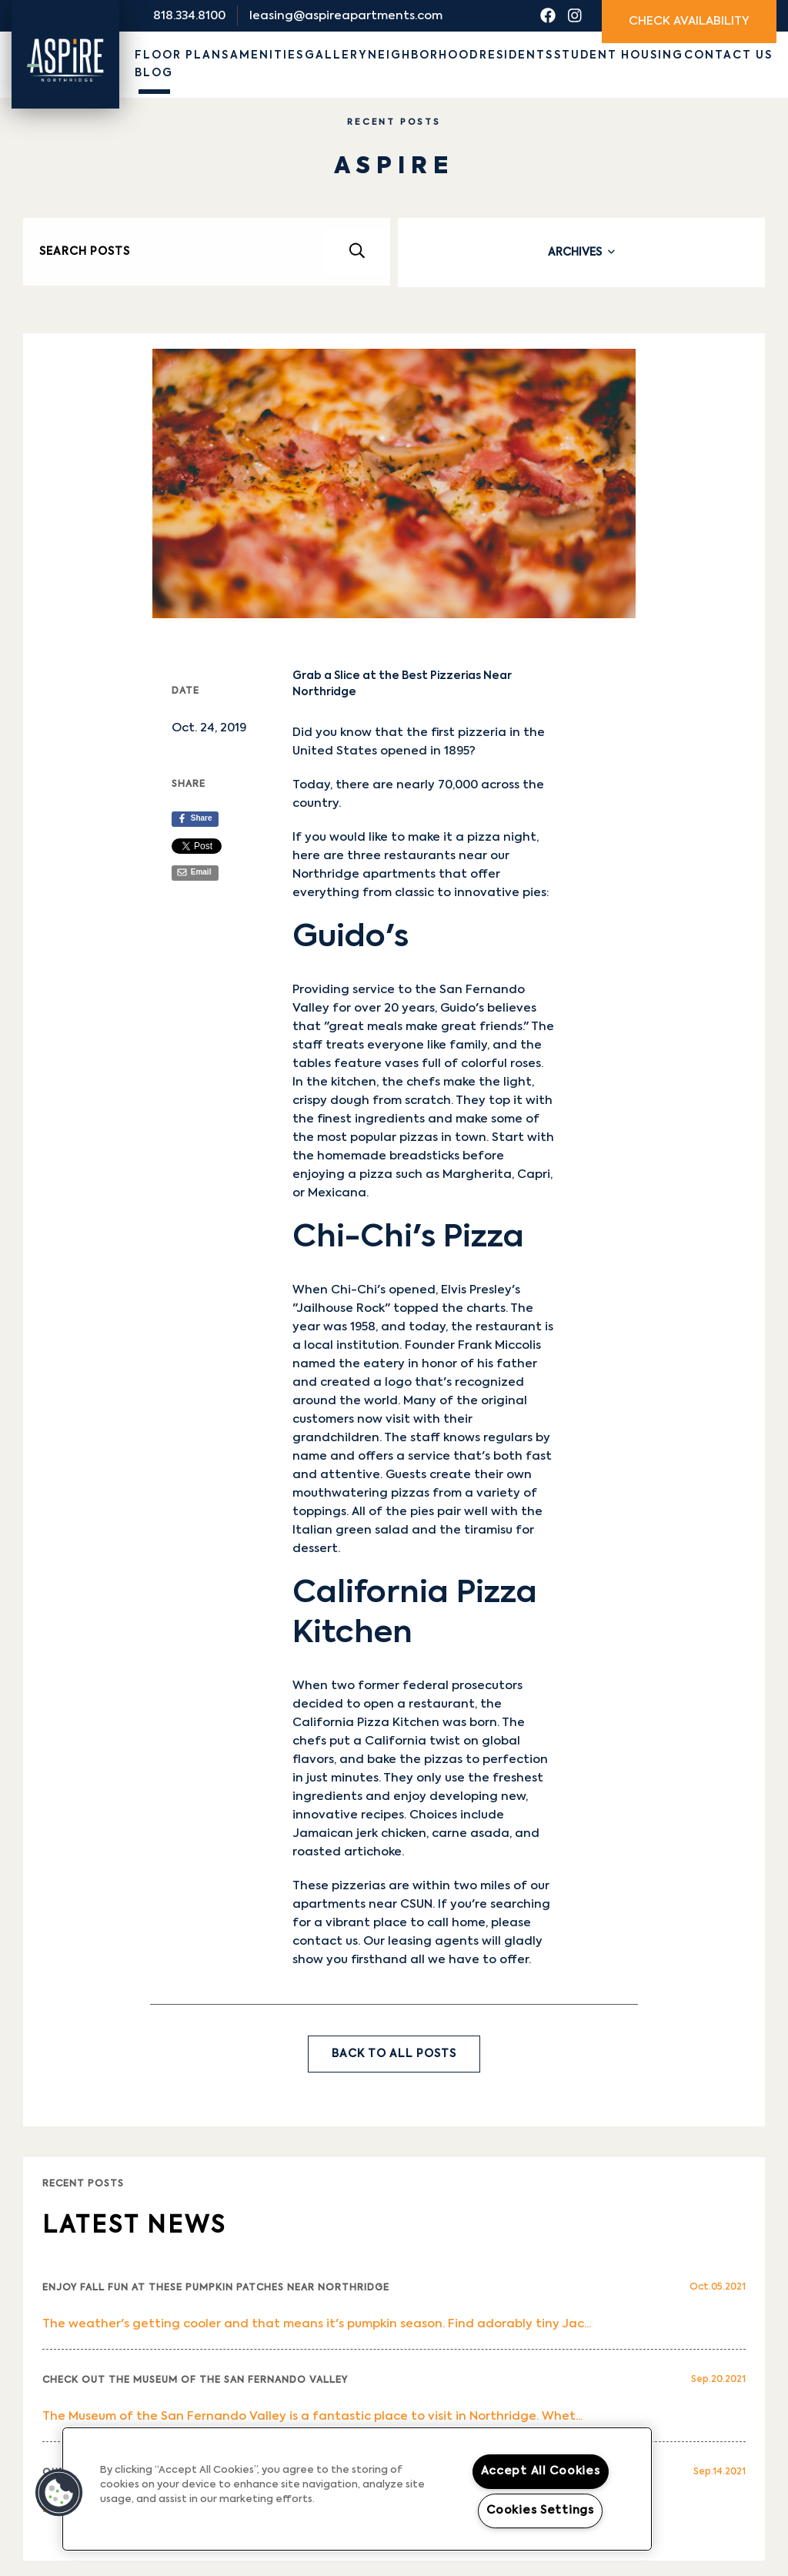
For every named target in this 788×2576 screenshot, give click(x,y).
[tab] (581, 252)
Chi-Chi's (358, 1290)
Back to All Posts (394, 2054)
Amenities (267, 55)
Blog (154, 73)
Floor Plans (182, 55)
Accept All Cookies (540, 2471)
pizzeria (482, 732)
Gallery (336, 55)
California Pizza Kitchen (365, 1722)
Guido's (462, 1008)
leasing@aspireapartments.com (345, 16)
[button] (59, 2492)
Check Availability (689, 21)
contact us (325, 1941)
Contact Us (728, 55)
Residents (516, 55)
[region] (357, 2489)
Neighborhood (423, 55)
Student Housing (618, 55)
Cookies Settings (540, 2510)
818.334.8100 (189, 16)
